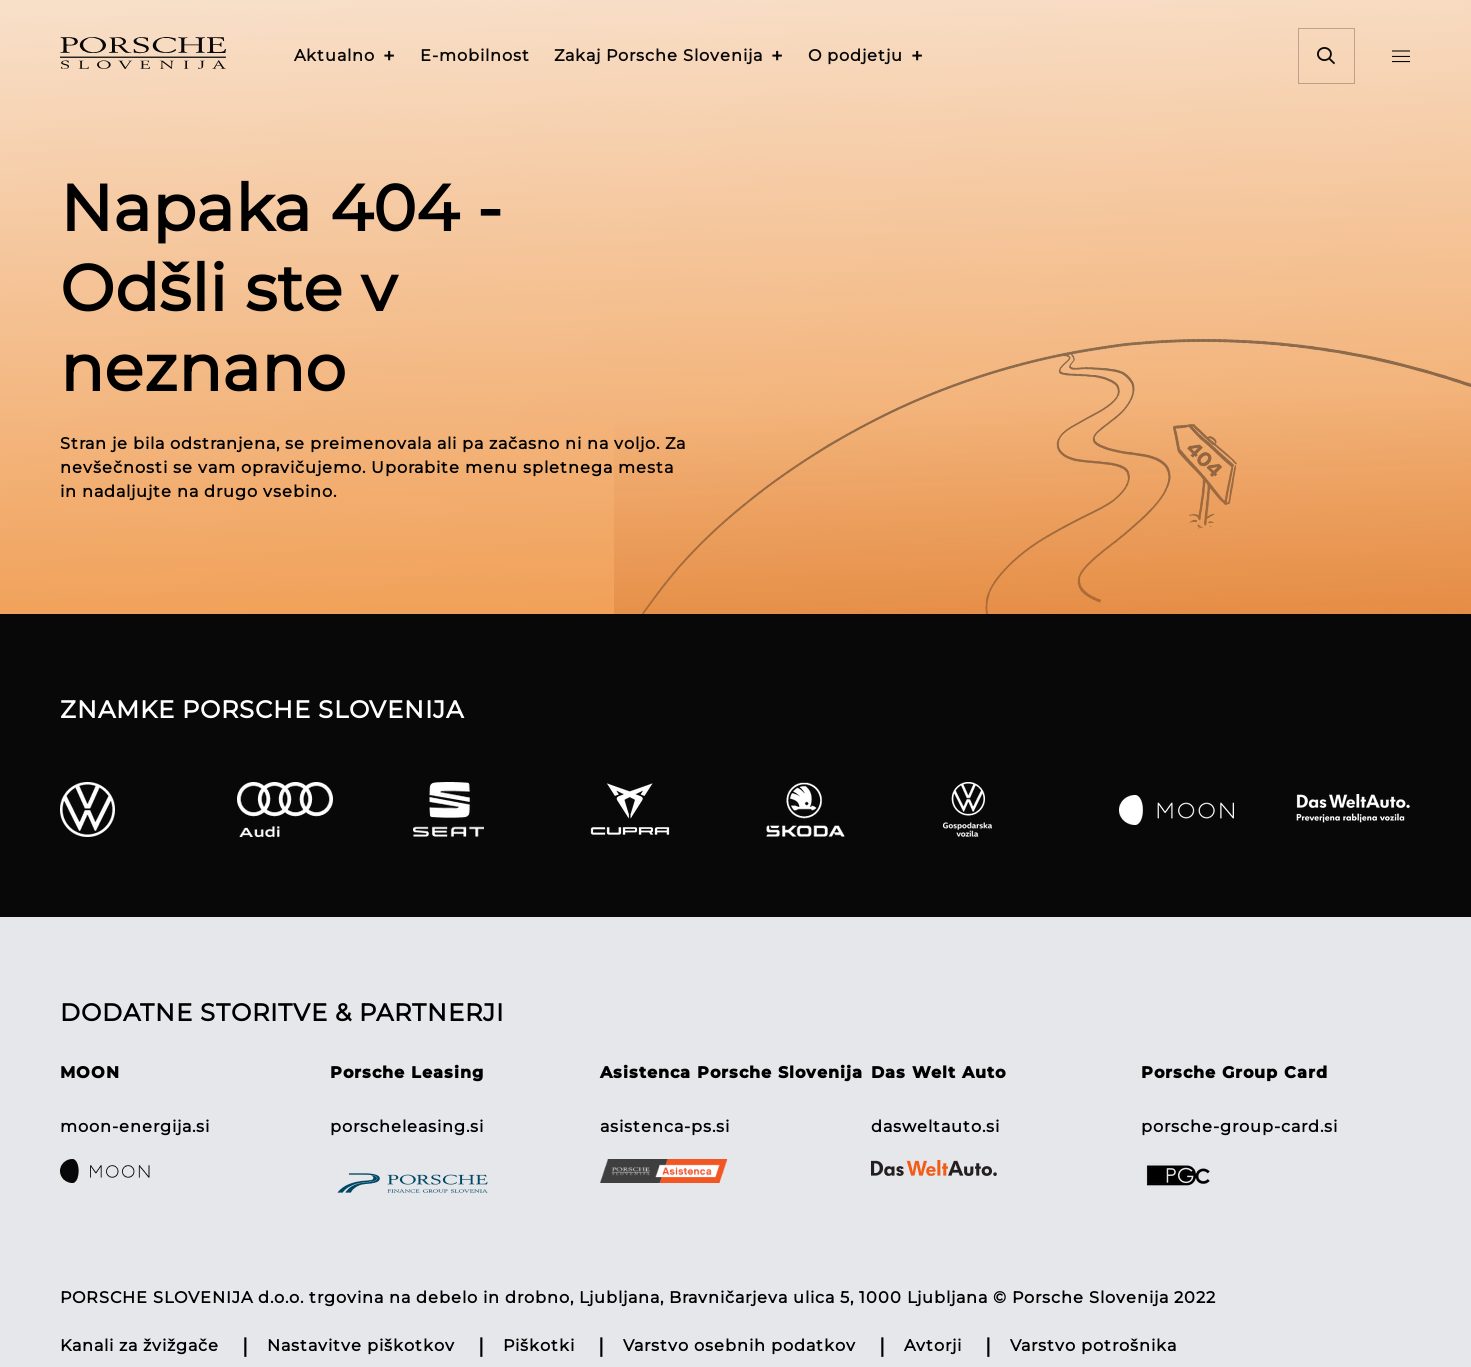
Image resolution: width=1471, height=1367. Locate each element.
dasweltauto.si (935, 1126)
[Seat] (493, 809)
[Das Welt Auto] (1353, 809)
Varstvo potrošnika (1093, 1345)
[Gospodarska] (1023, 809)
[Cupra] (670, 809)
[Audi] (317, 809)
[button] (345, 56)
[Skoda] (846, 809)
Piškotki (539, 1345)
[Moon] (1199, 809)
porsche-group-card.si (1239, 1126)
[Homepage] (171, 56)
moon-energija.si (135, 1126)
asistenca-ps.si (665, 1126)
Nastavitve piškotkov (361, 1345)
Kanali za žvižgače (139, 1345)
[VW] (140, 809)
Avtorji (933, 1345)
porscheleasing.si (407, 1126)
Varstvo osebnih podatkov (739, 1345)
